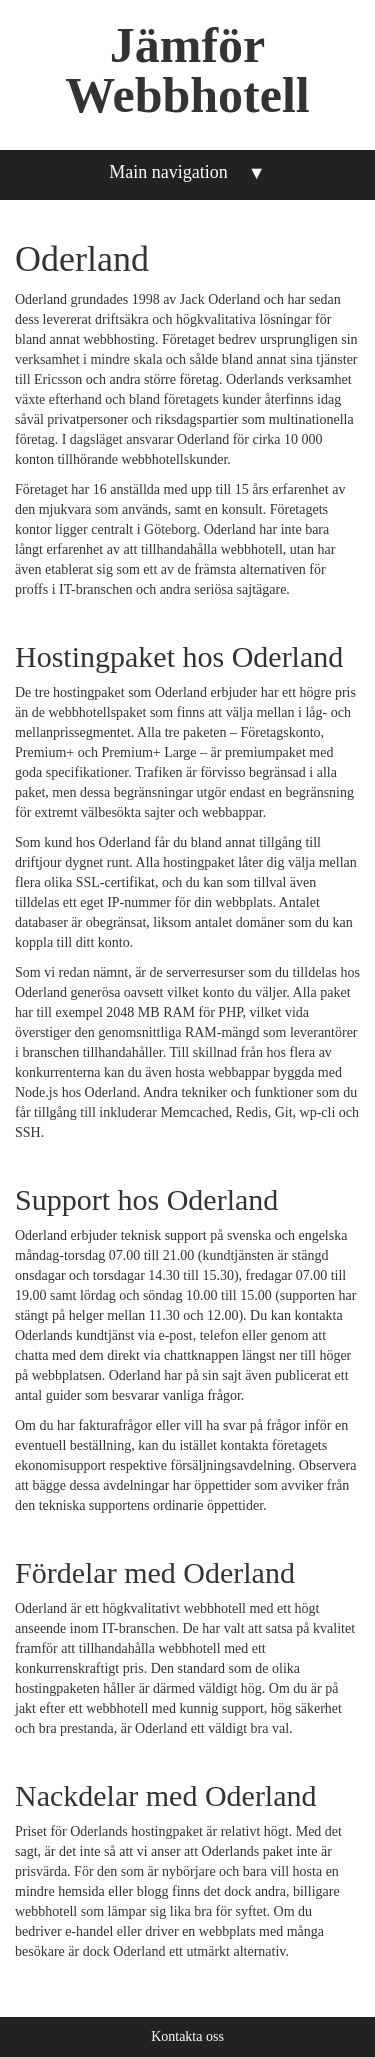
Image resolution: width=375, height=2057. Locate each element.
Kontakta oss (187, 2036)
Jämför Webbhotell (187, 70)
